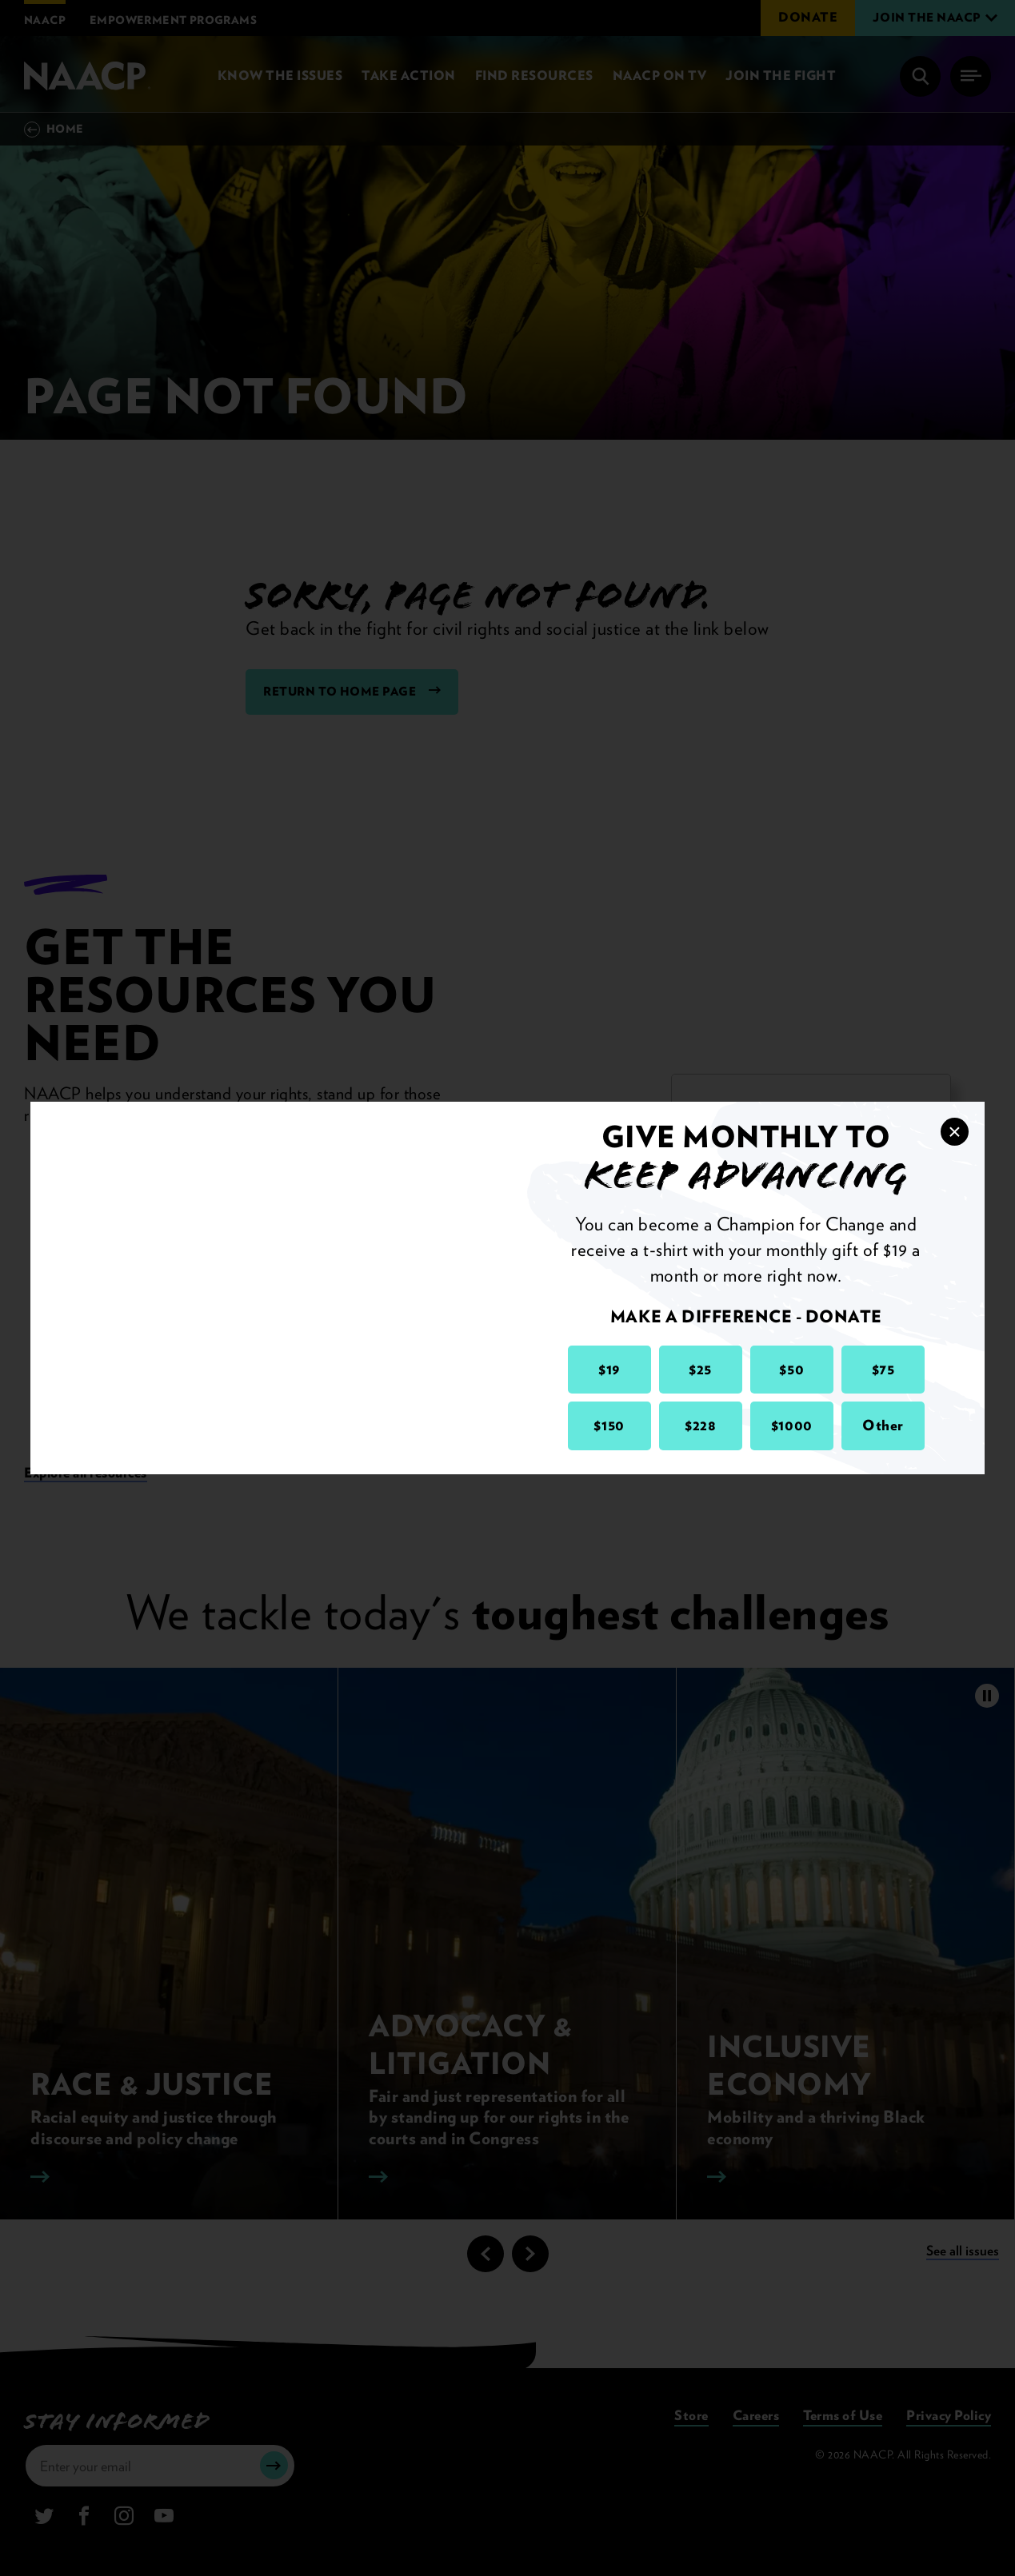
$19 (609, 1369)
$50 (791, 1369)
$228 (700, 1425)
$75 (883, 1369)
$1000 (792, 1425)
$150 (608, 1425)
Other (883, 1425)
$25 (700, 1369)
